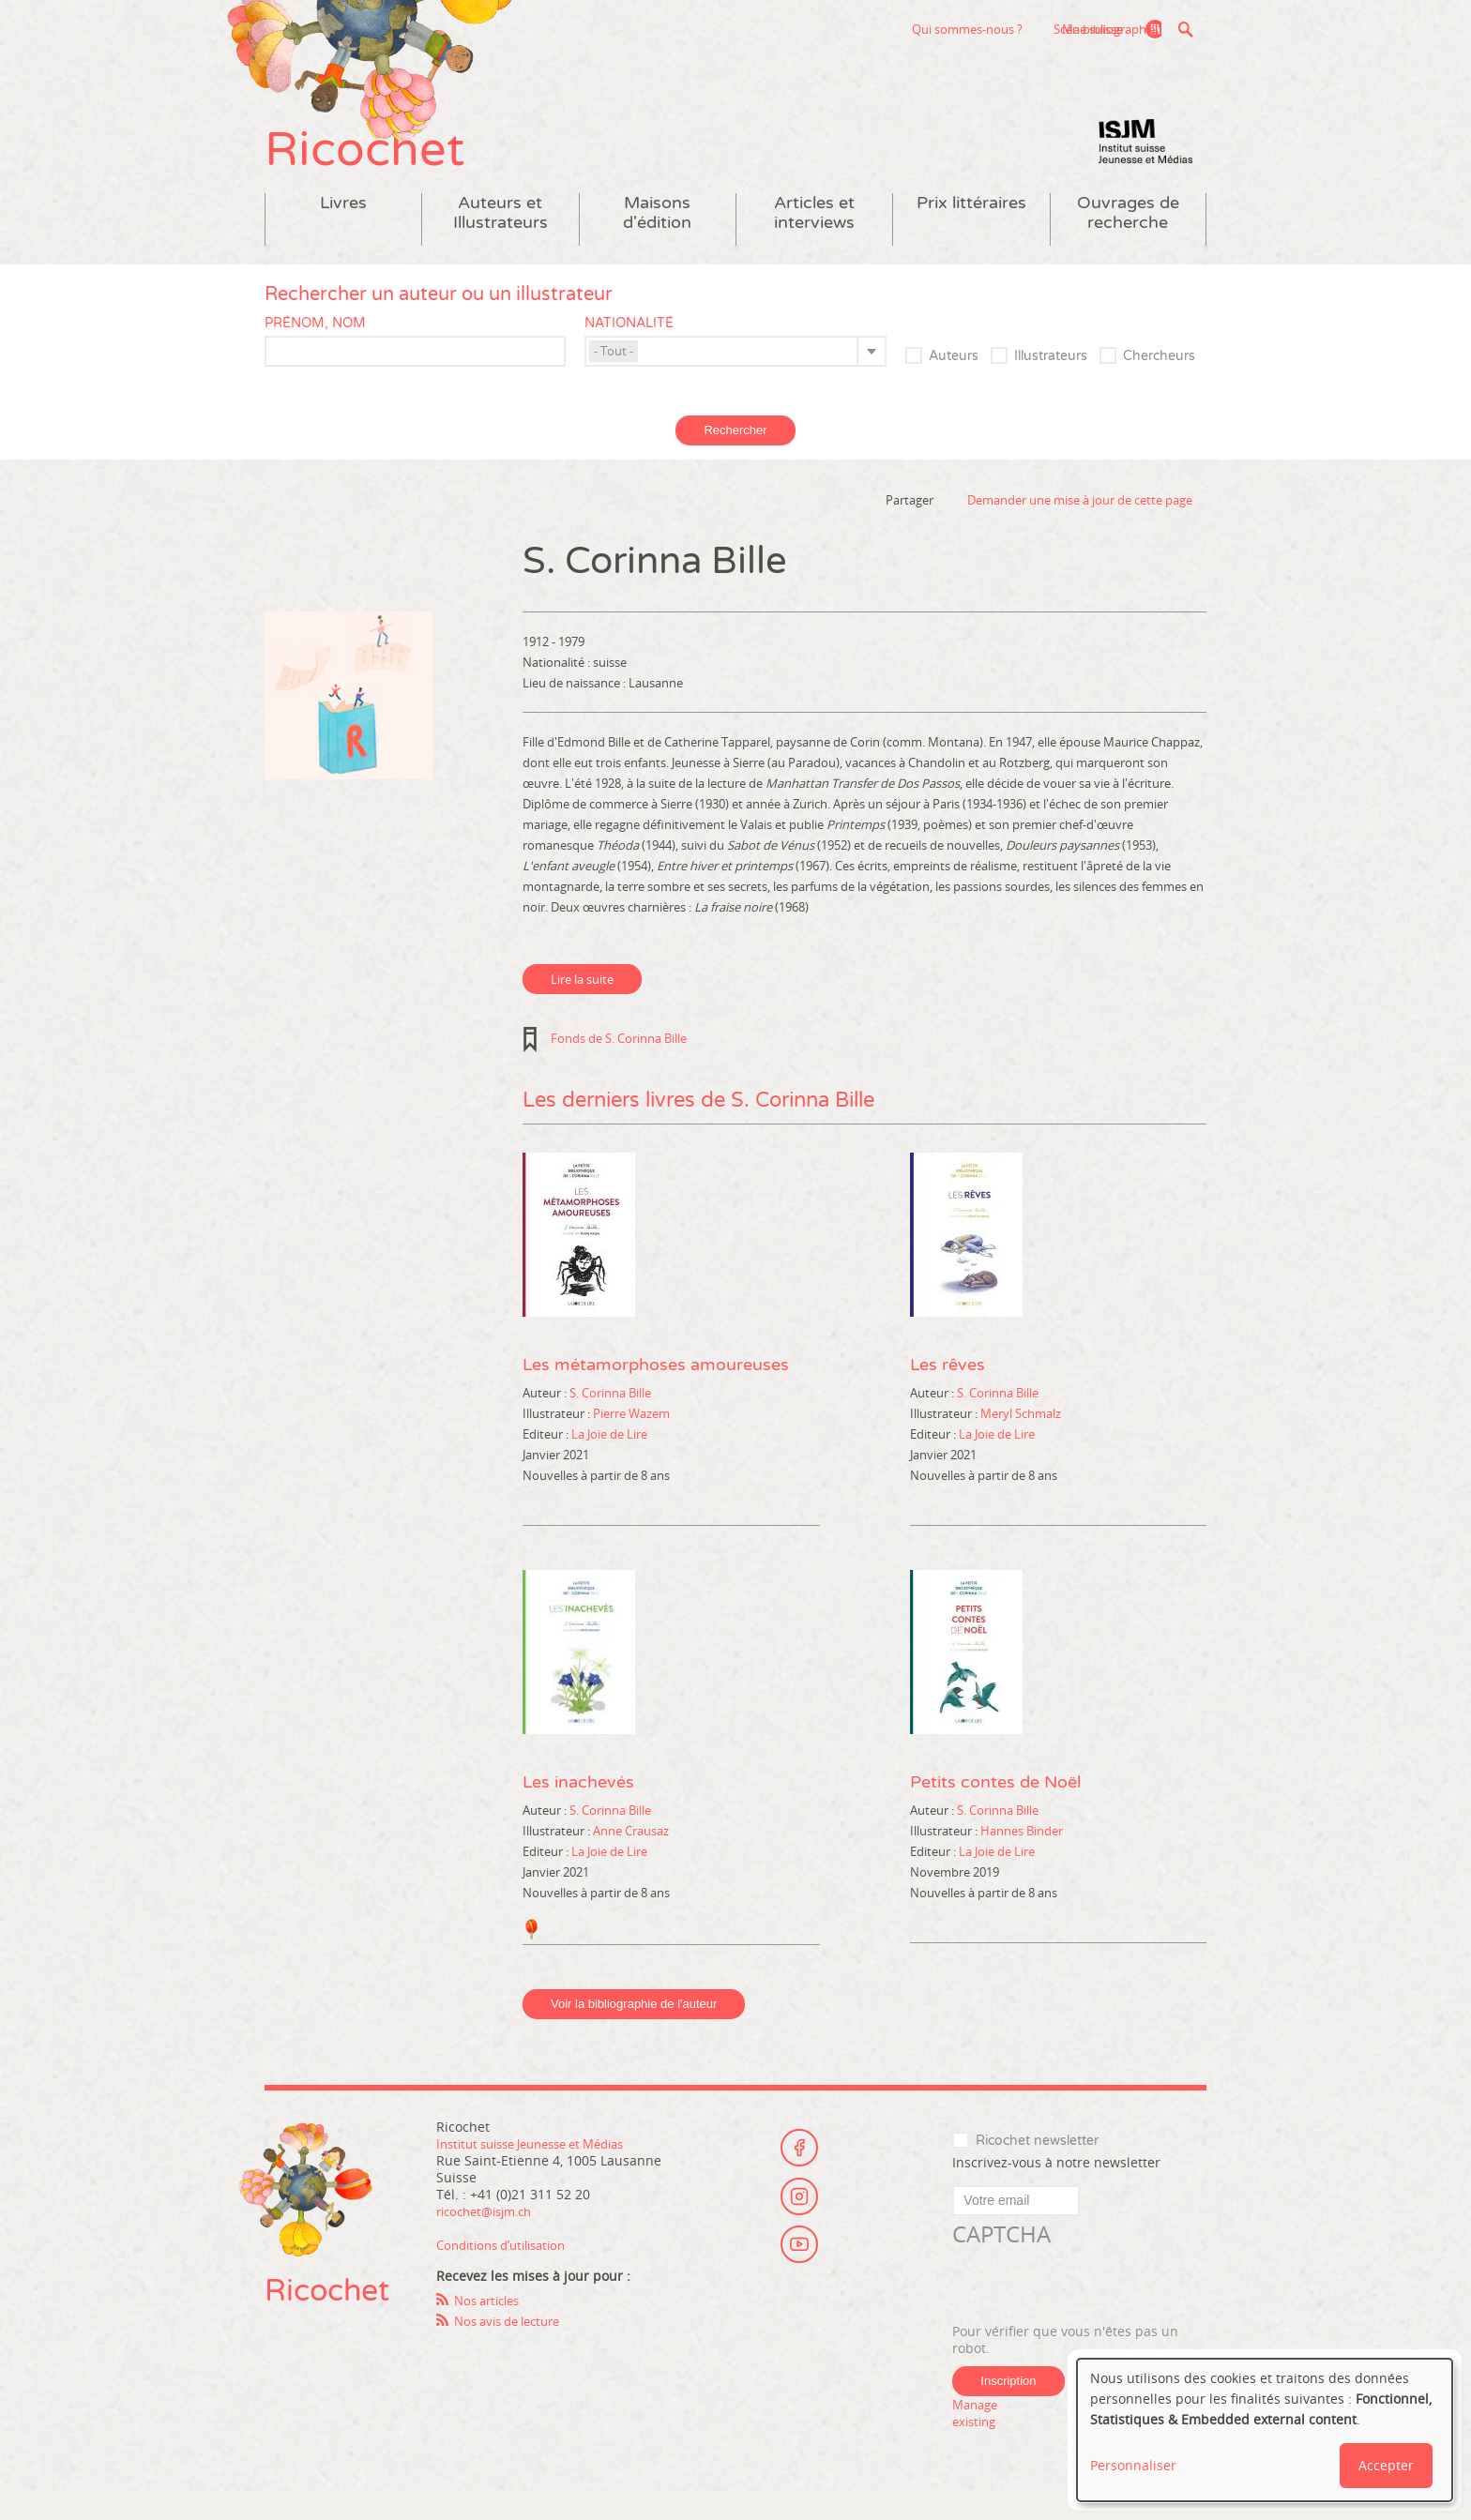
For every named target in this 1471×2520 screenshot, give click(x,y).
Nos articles (491, 2328)
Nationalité (629, 351)
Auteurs (953, 384)
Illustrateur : (558, 1441)
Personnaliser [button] (1133, 2465)
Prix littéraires (971, 231)
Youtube (799, 2268)
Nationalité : (558, 690)
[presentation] (1094, 2314)
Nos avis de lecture (514, 2349)
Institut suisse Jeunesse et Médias (1145, 169)
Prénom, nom (315, 351)
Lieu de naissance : (576, 710)
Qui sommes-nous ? (843, 29)
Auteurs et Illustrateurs (500, 241)
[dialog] (1264, 2430)
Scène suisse (964, 29)
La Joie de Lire (609, 1462)
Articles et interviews (814, 241)
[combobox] (735, 379)
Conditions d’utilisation (508, 2273)
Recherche (1185, 29)
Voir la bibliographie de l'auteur (634, 2032)
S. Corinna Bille (610, 1420)
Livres (343, 231)
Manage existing (977, 2440)
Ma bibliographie (1100, 29)
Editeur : (547, 1462)
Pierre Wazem (631, 1441)
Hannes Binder (1021, 1858)
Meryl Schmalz (1020, 1441)
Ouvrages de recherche (1128, 241)
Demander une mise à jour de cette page (1079, 528)
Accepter (1386, 2465)
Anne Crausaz (631, 1858)
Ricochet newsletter (1037, 2169)
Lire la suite (582, 1007)
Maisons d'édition (657, 241)
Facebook (799, 2165)
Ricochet (386, 166)
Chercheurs (1159, 384)
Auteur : (546, 1420)
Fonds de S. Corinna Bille (619, 1066)
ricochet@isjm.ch (490, 2239)
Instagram (799, 2217)
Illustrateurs (1050, 384)
